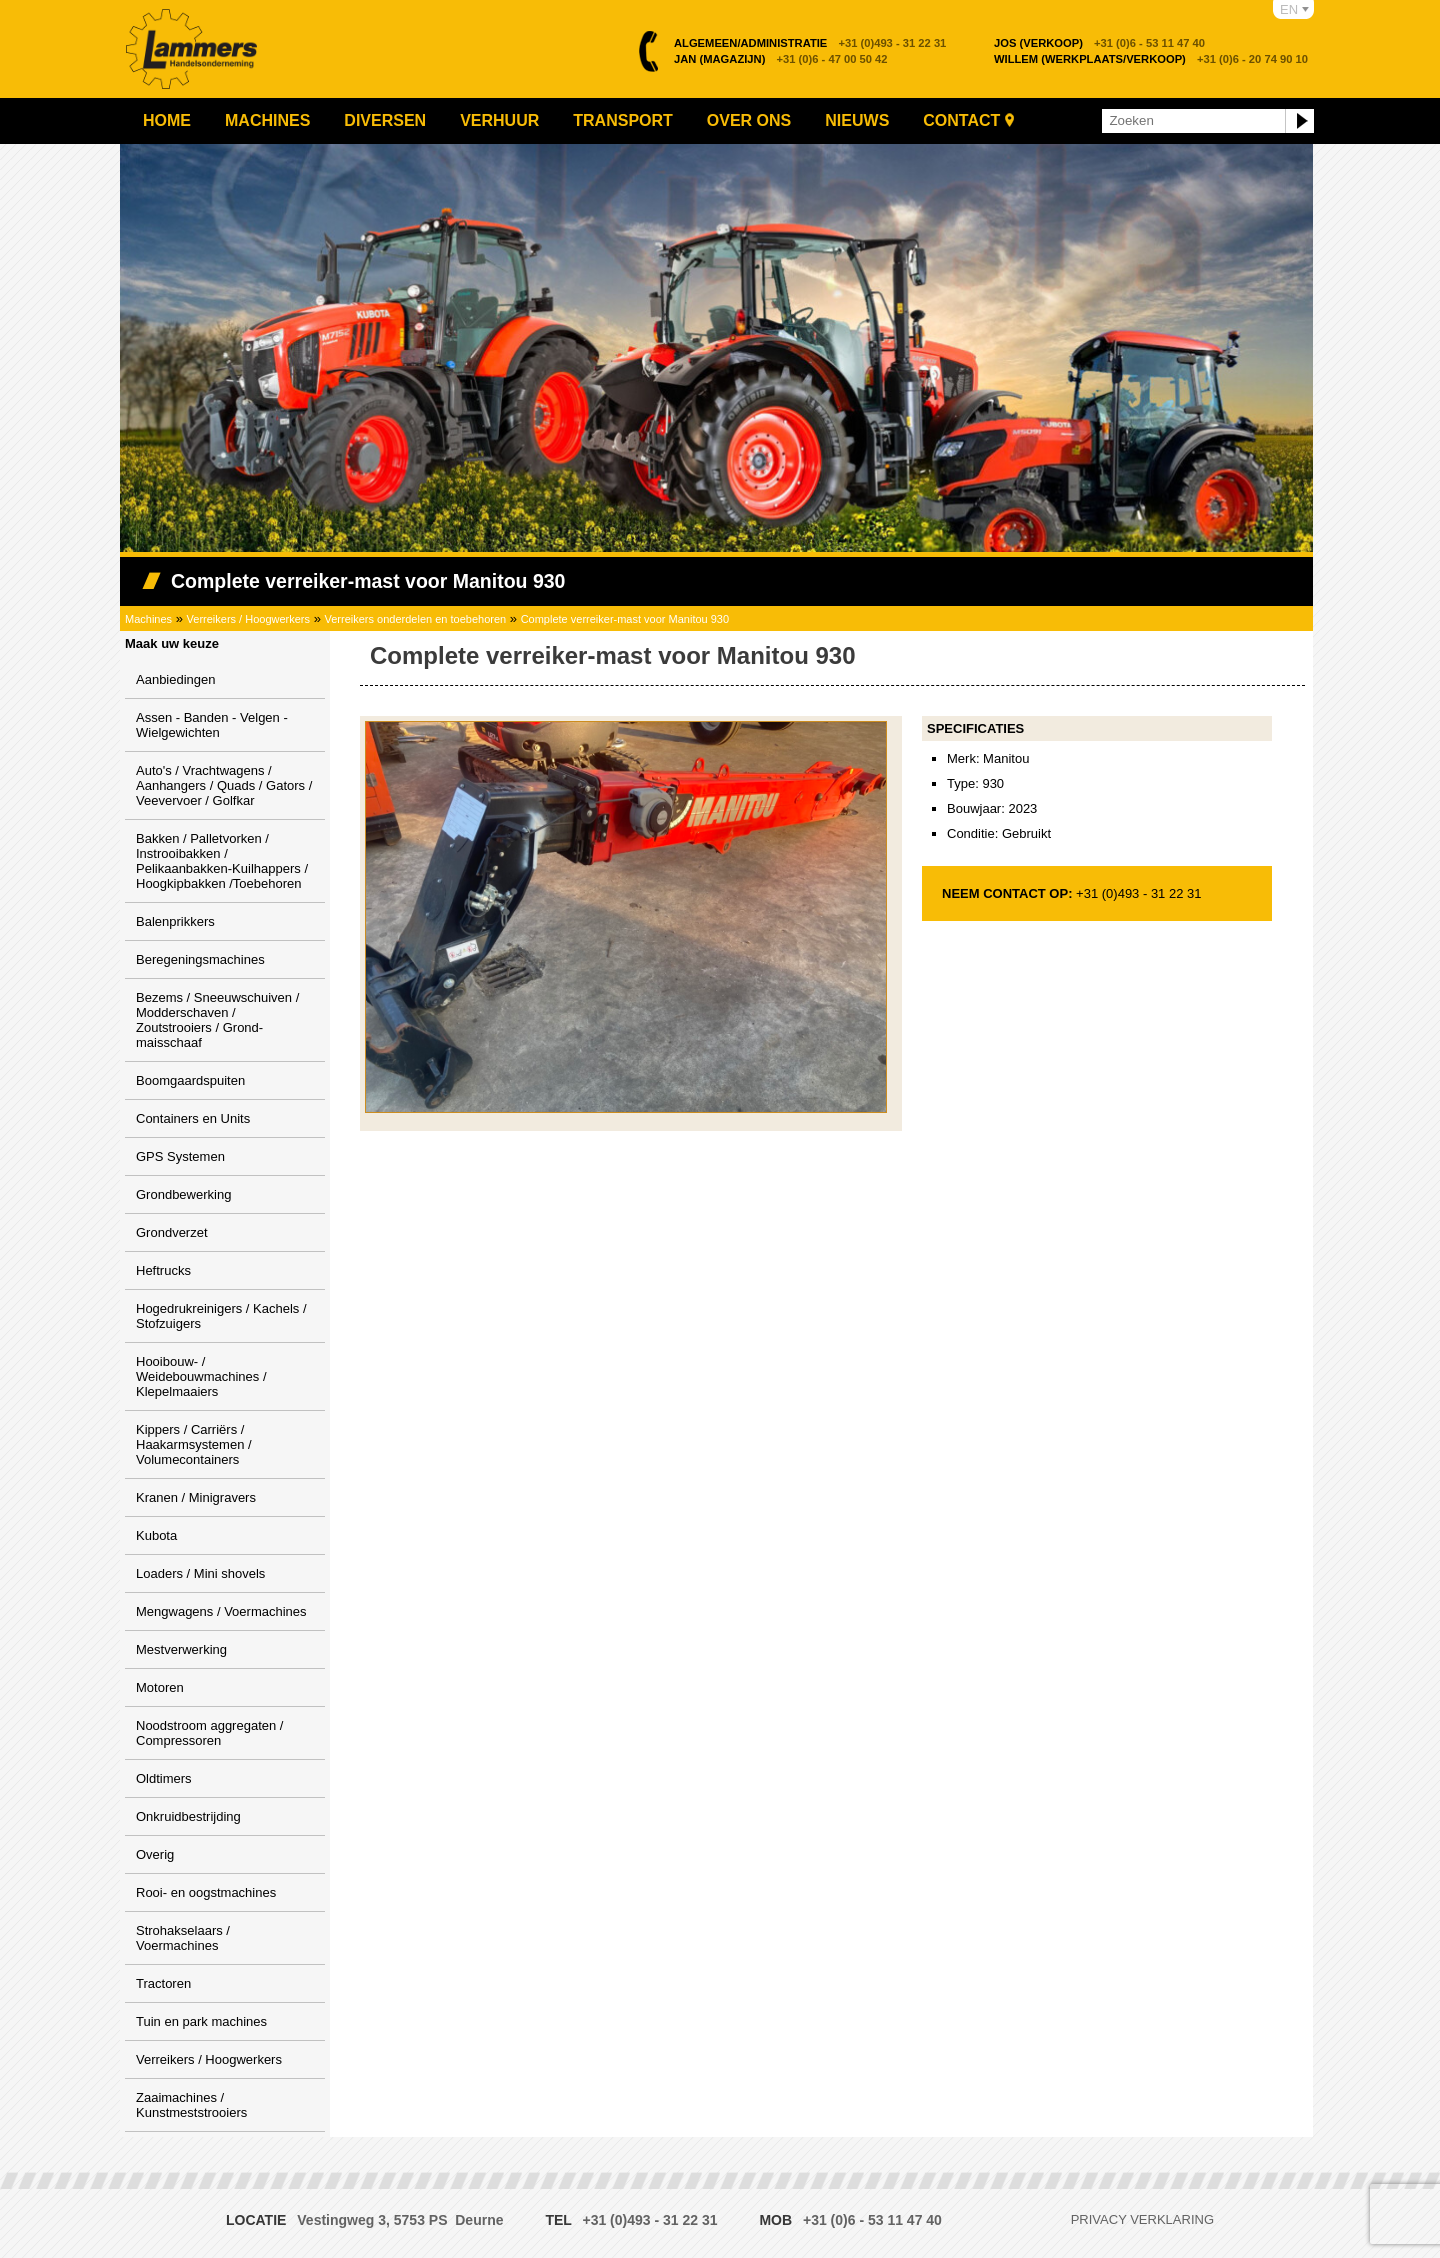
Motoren (160, 1687)
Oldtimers (164, 1778)
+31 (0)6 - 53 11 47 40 (1099, 43)
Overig (155, 1854)
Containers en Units (193, 1118)
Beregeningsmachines (200, 959)
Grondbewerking (183, 1194)
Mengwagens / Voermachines (221, 1611)
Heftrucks (163, 1270)
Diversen (385, 120)
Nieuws (857, 120)
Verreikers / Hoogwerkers (249, 619)
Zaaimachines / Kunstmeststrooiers (191, 2105)
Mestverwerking (181, 1649)
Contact (961, 120)
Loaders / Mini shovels (200, 1573)
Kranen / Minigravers (196, 1497)
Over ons (749, 120)
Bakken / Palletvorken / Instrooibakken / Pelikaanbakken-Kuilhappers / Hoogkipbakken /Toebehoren (222, 861)
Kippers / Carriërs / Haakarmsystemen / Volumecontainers (194, 1444)
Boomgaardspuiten (190, 1080)
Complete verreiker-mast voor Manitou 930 (625, 619)
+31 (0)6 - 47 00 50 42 (781, 59)
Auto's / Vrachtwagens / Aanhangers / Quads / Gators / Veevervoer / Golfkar (224, 785)
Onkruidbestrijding (188, 1816)
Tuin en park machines (201, 2021)
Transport (623, 120)
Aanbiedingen (176, 679)
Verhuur (499, 120)
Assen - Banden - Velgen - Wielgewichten (212, 725)
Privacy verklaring (1142, 2219)
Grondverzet (172, 1232)
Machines (267, 120)
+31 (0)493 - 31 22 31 (810, 43)
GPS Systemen (180, 1156)
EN (1289, 9)
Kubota (156, 1535)
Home (167, 120)
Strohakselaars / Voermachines (183, 1938)
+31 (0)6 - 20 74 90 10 (1151, 59)
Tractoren (163, 1983)
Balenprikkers (175, 921)
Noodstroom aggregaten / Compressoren (209, 1733)
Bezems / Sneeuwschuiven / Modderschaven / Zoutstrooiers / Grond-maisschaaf (217, 1020)
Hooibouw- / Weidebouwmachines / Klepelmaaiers (201, 1376)
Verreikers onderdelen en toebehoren (416, 619)
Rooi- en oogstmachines (206, 1892)
